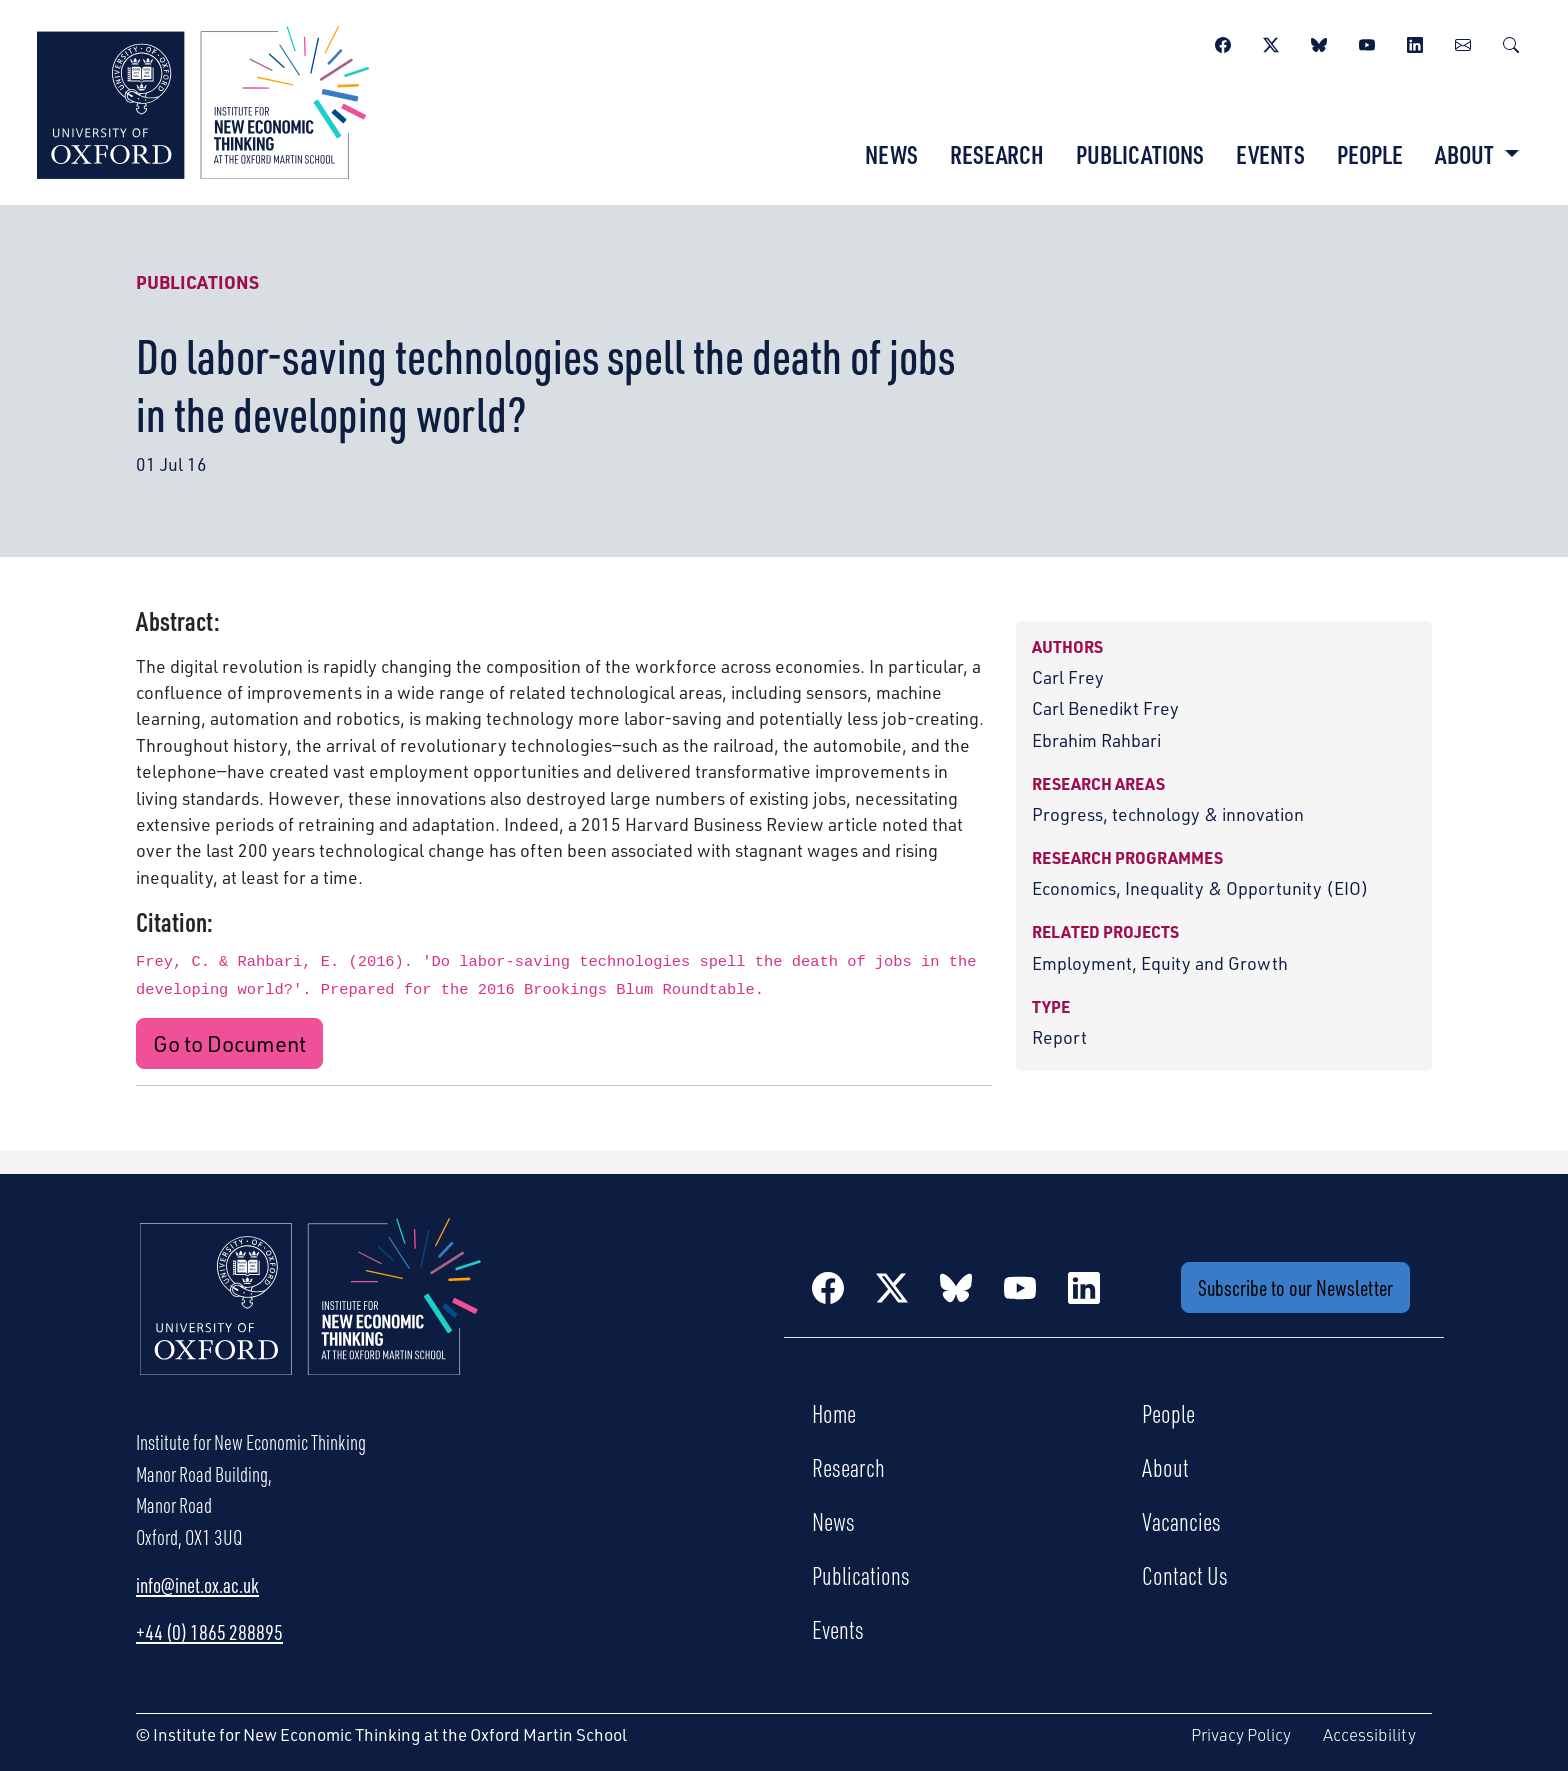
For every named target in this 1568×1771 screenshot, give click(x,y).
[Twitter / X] (1271, 42)
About (1165, 1467)
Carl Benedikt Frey (1105, 707)
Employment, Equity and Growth (1160, 962)
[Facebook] (1223, 42)
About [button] (1466, 154)
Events (1270, 154)
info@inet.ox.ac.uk (197, 1585)
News (891, 154)
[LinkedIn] (1415, 42)
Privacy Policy (1241, 1734)
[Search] (1511, 42)
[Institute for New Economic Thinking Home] (311, 1318)
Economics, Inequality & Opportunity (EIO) (1200, 887)
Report (1059, 1036)
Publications (1140, 154)
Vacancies (1181, 1521)
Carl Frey (1068, 676)
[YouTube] (1367, 42)
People (1370, 154)
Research (997, 154)
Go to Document (229, 1043)
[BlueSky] (1319, 42)
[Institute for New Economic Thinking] (203, 100)
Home (834, 1413)
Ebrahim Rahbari (1096, 739)
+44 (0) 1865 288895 (209, 1632)
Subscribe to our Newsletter (1295, 1287)
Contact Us (1185, 1575)
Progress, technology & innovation (1168, 813)
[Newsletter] (1463, 42)
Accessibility (1369, 1734)
